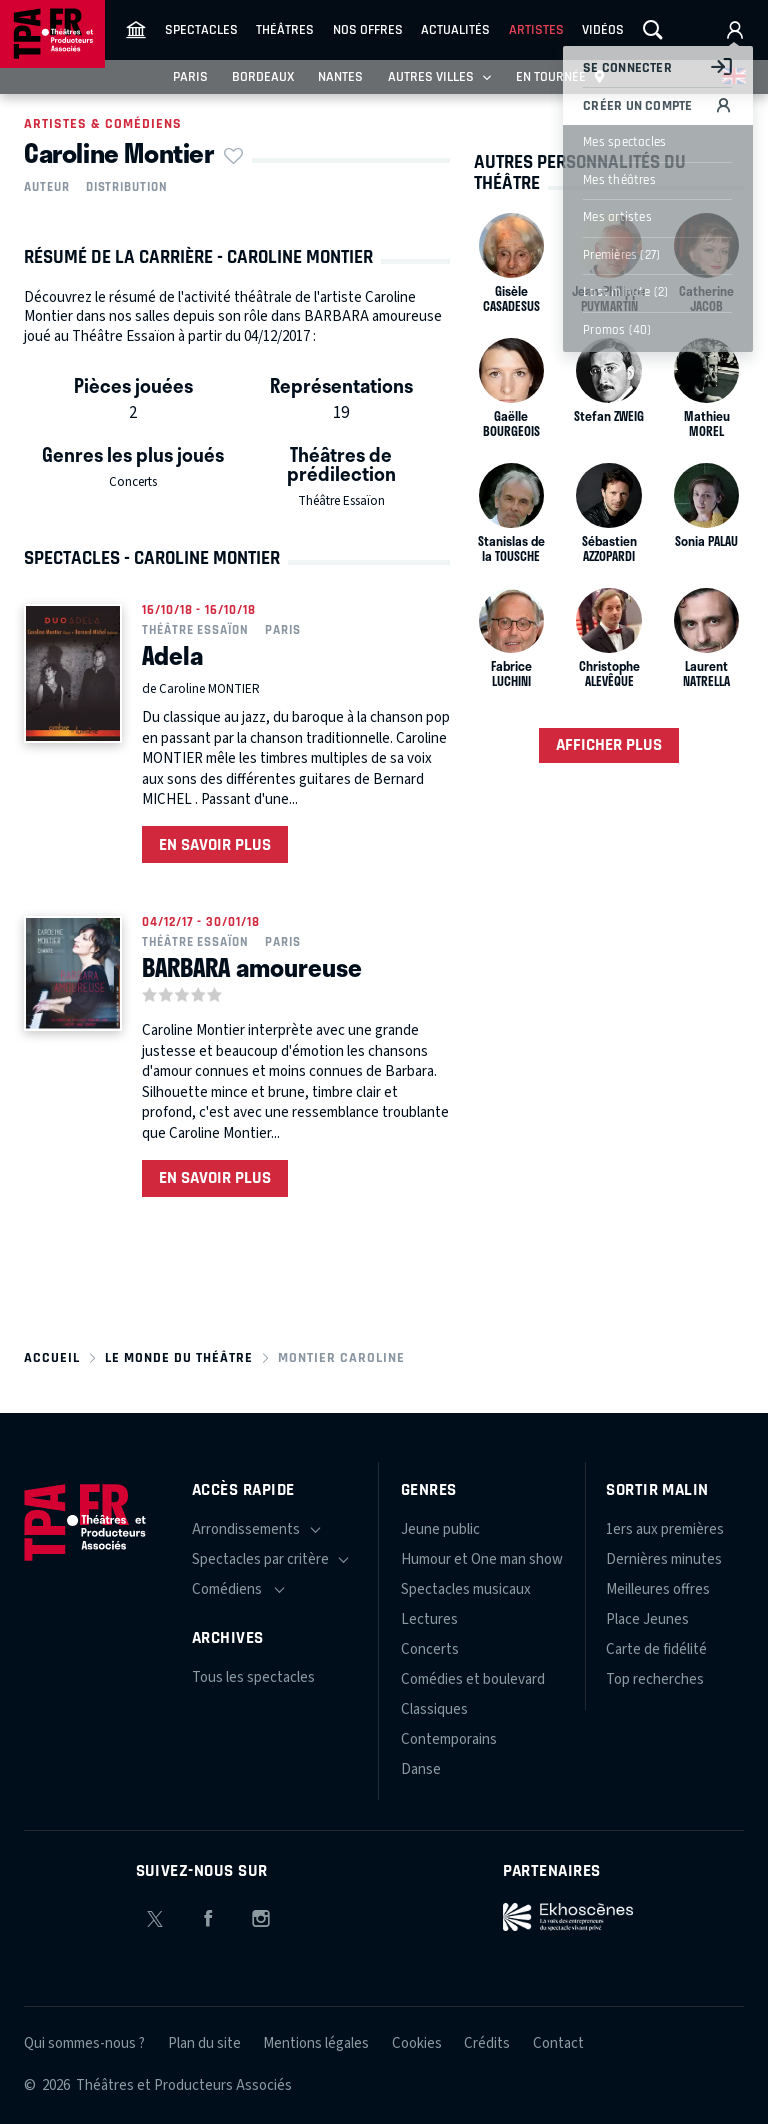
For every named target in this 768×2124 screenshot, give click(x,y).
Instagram (261, 1915)
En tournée (561, 77)
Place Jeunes (647, 1619)
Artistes (536, 30)
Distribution (127, 187)
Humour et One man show (482, 1559)
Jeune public (440, 1529)
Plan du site (204, 2043)
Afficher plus (609, 745)
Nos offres (368, 30)
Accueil (52, 1358)
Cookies (417, 2043)
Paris (190, 77)
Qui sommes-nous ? (84, 2043)
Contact (558, 2043)
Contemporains (449, 1739)
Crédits (487, 2043)
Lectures (429, 1619)
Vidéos (603, 30)
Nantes (340, 77)
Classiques (434, 1709)
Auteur (47, 187)
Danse (421, 1769)
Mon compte (735, 30)
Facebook (208, 1915)
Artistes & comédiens (103, 124)
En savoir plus (215, 845)
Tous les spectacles (253, 1677)
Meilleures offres (658, 1589)
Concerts (133, 482)
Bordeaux (263, 77)
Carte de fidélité (656, 1649)
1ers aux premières (665, 1529)
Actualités (455, 30)
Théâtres (285, 30)
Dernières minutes (664, 1559)
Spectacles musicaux (466, 1589)
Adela (172, 655)
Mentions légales (316, 2043)
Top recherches (655, 1679)
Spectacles (201, 30)
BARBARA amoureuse (252, 967)
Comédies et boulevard (473, 1679)
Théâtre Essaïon (341, 501)
